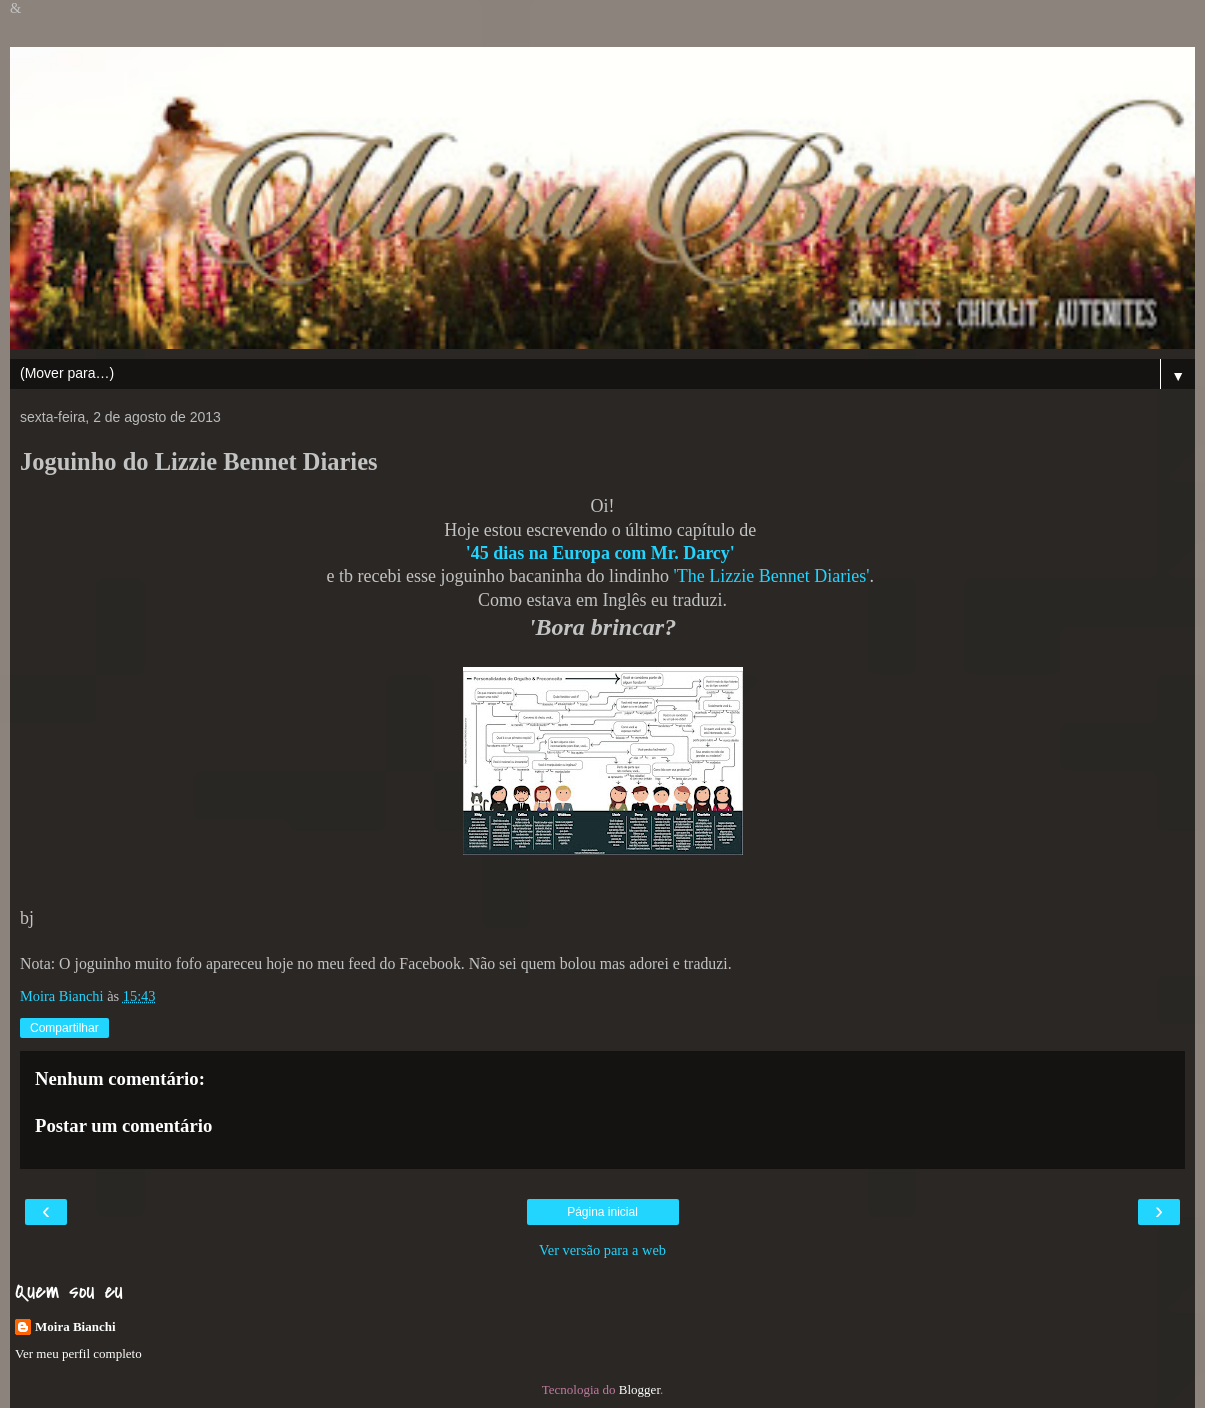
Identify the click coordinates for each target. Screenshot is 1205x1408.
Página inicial (602, 1212)
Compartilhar (64, 1028)
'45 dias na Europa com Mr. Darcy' (600, 553)
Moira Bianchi (75, 1326)
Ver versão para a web (602, 1250)
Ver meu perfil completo (78, 1353)
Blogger (639, 1389)
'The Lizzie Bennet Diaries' (772, 576)
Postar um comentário (123, 1125)
